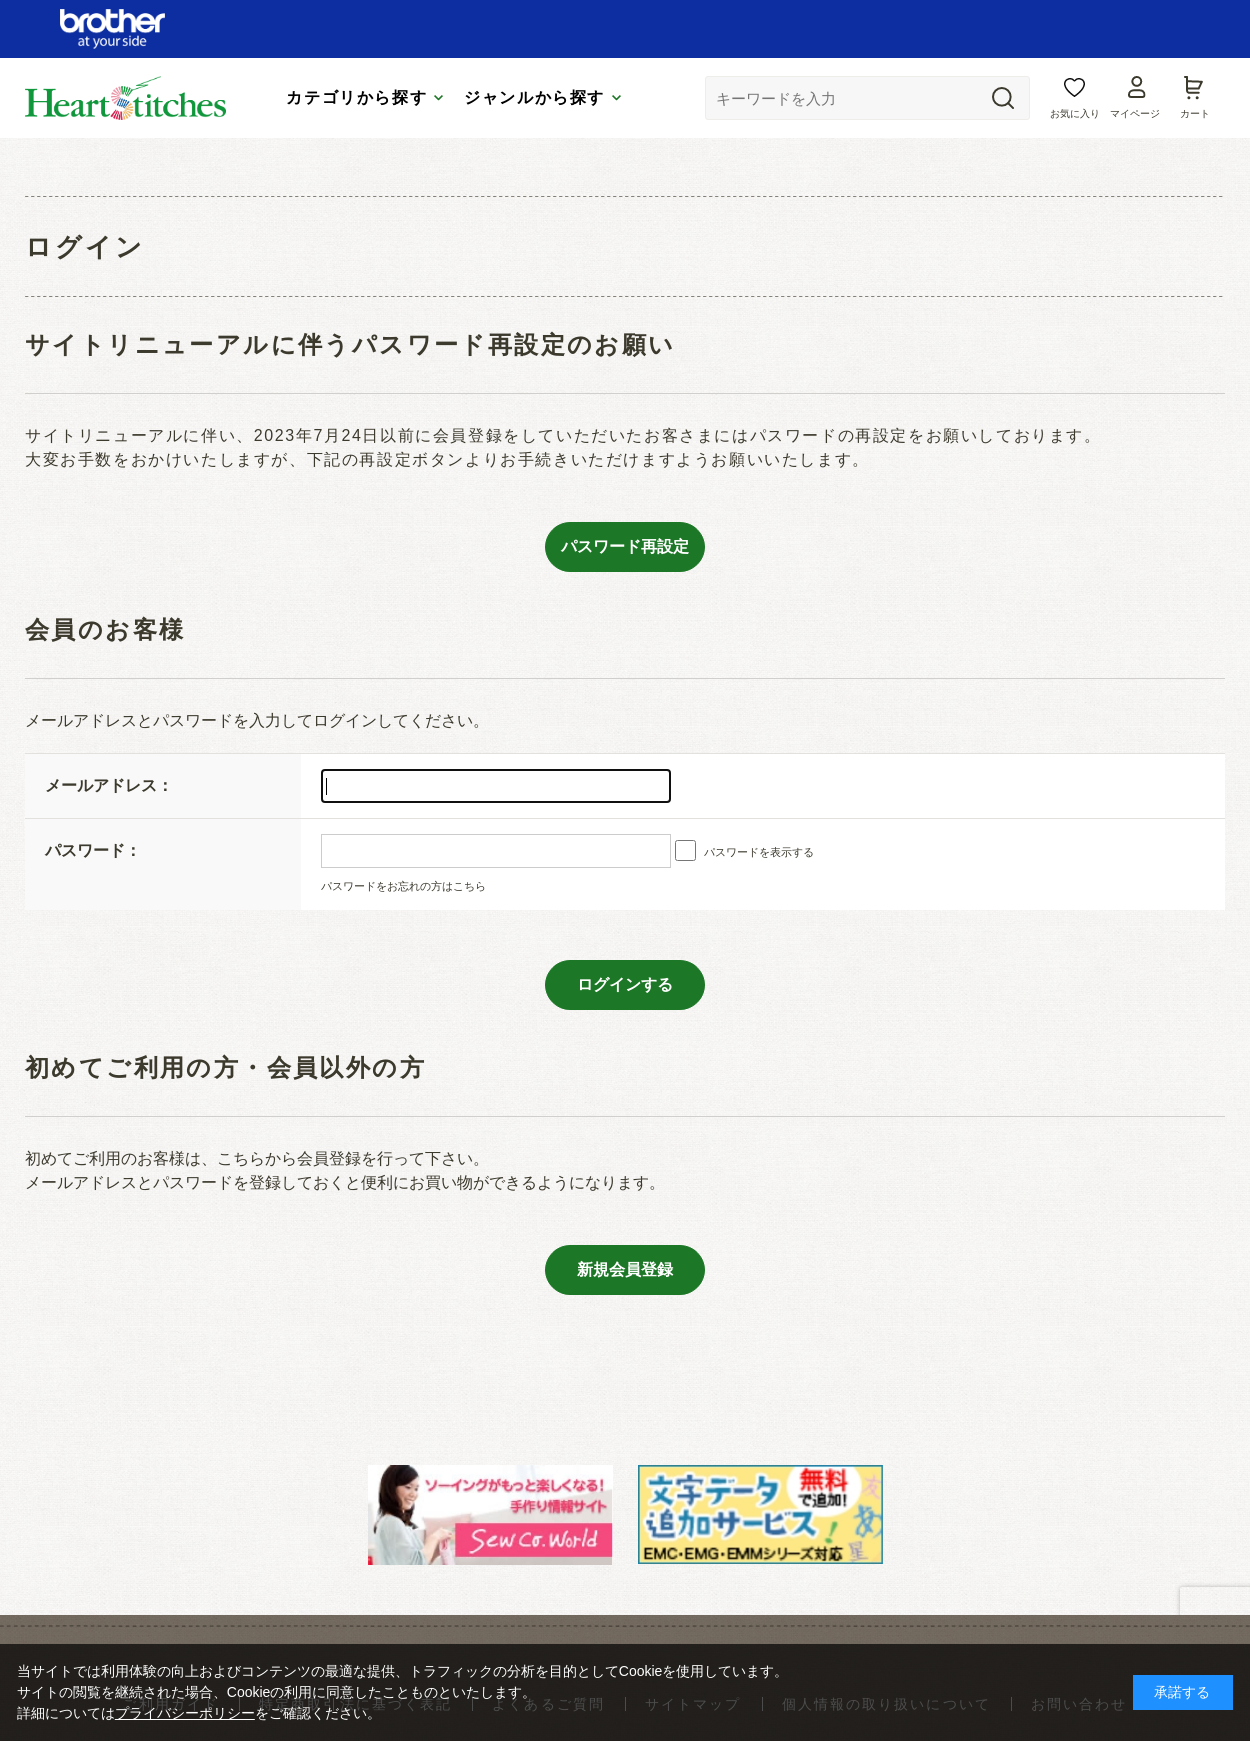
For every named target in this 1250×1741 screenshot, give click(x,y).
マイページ (1135, 113)
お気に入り (1075, 113)
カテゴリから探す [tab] (356, 97)
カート (1195, 113)
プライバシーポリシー (185, 1713)
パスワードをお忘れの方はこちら (403, 886)
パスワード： (93, 850)
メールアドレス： (109, 785)
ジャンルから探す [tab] (534, 97)
